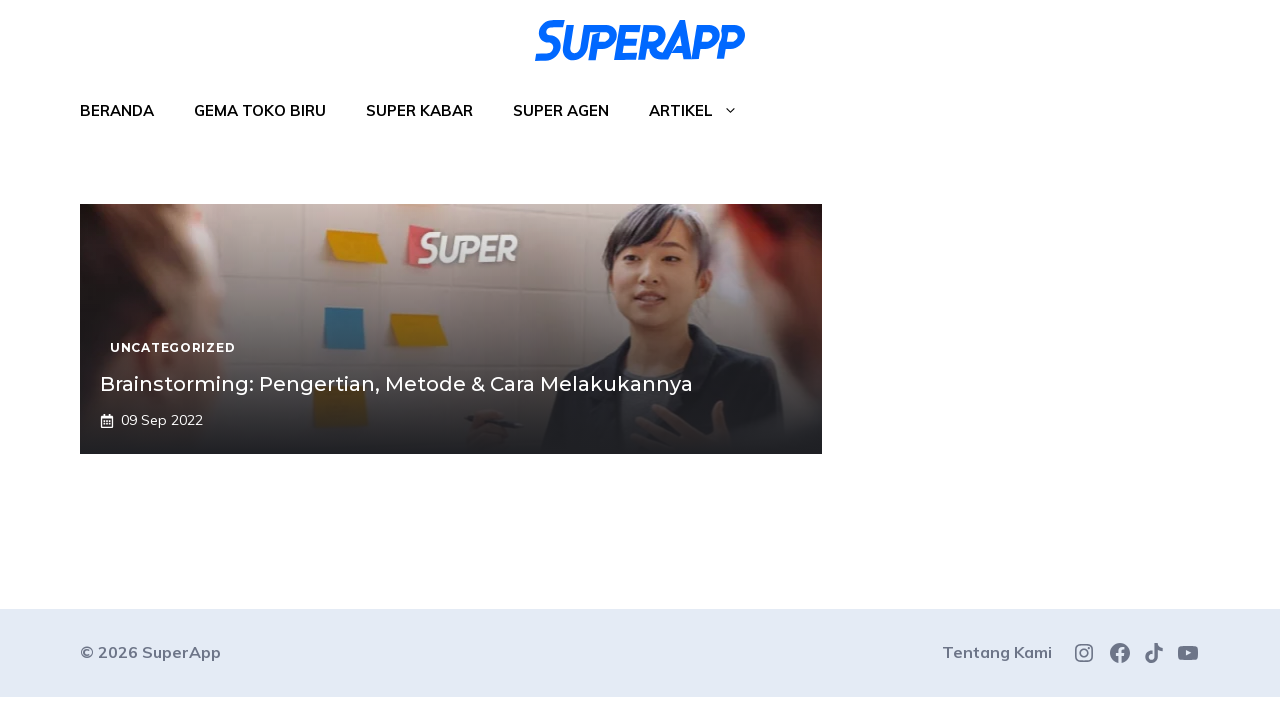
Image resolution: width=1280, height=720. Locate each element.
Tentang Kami (997, 652)
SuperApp (181, 652)
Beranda (117, 110)
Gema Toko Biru (260, 110)
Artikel (703, 111)
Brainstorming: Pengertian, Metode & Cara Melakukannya (396, 384)
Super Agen (561, 110)
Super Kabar (419, 110)
